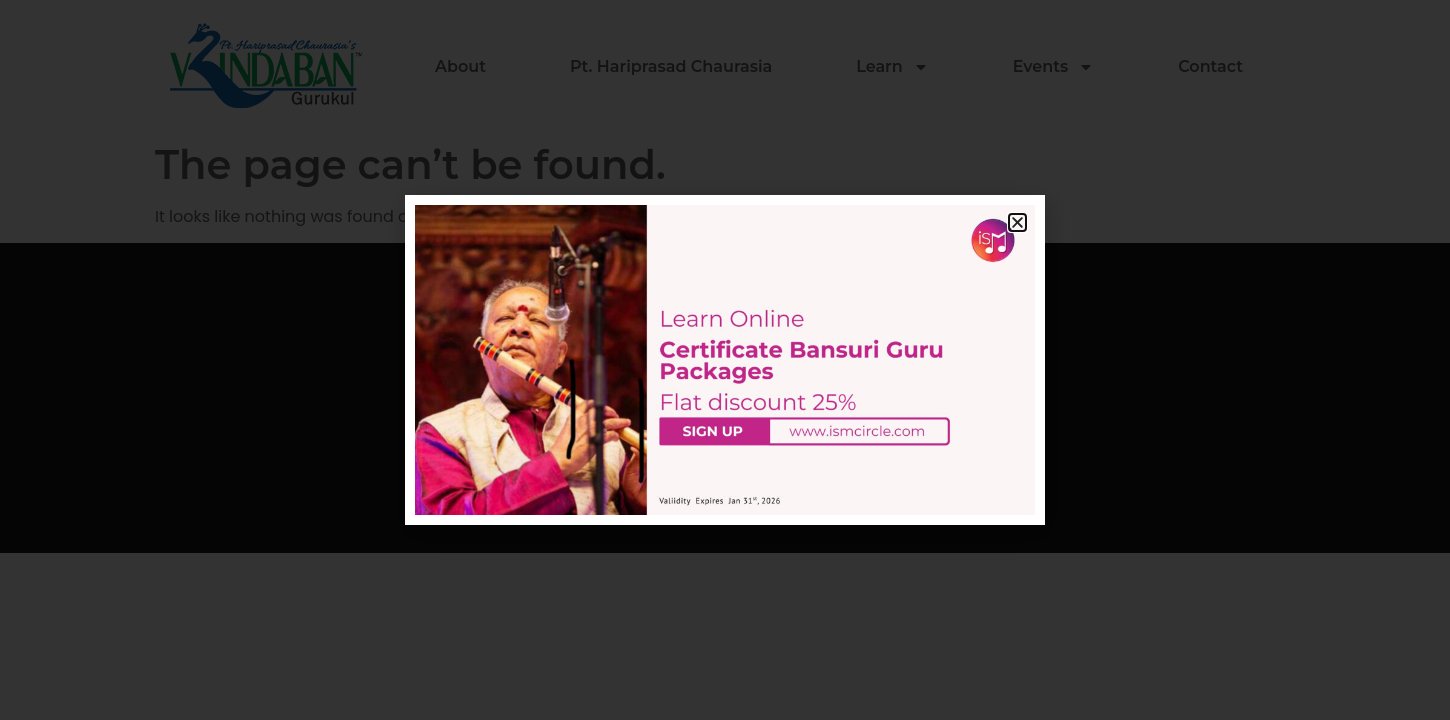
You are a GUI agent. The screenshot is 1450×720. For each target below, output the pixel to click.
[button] (1017, 222)
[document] (725, 360)
